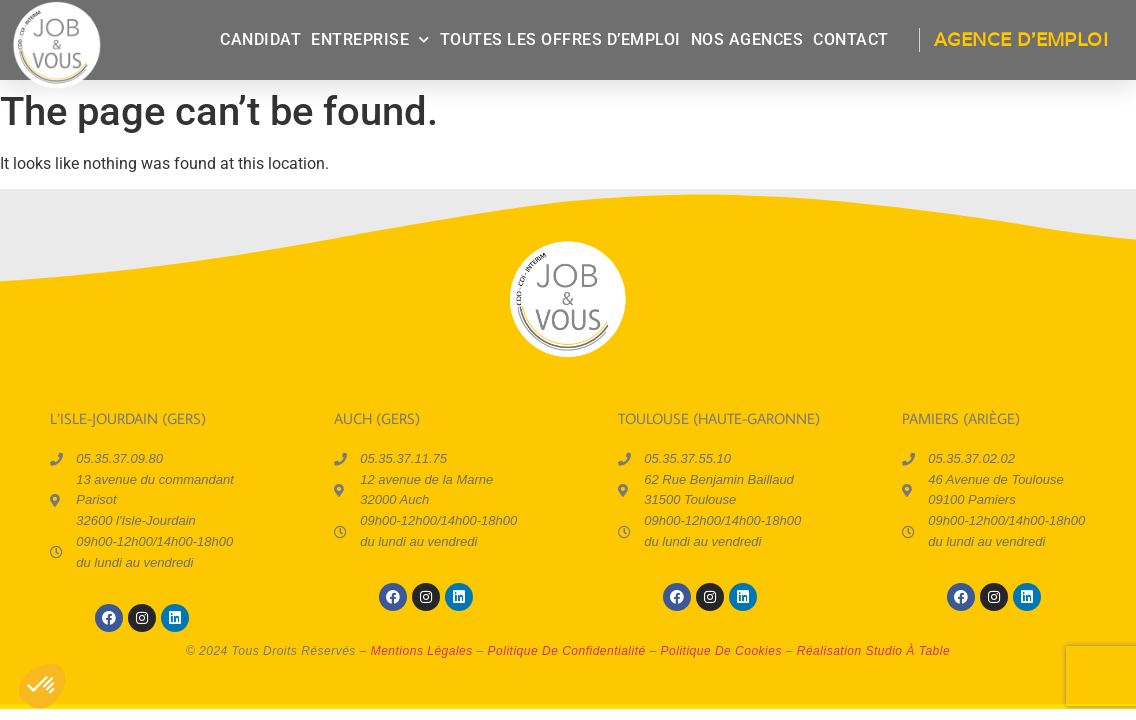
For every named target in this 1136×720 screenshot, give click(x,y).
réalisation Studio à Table (873, 651)
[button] (42, 686)
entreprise (370, 39)
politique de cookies (721, 651)
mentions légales (422, 651)
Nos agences (747, 39)
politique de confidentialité (567, 651)
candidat (260, 39)
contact (851, 39)
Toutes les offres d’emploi (560, 39)
